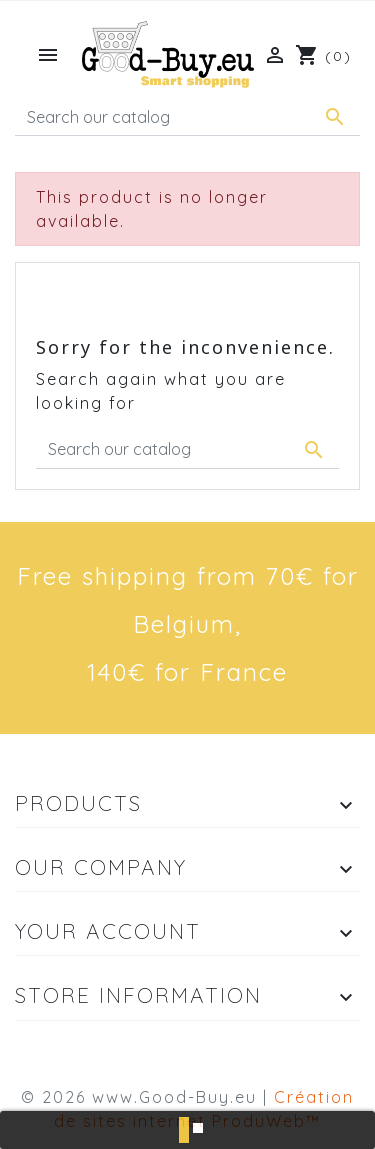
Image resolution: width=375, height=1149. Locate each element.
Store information (138, 995)
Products (78, 803)
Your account (108, 931)
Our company (101, 867)
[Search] (187, 117)
